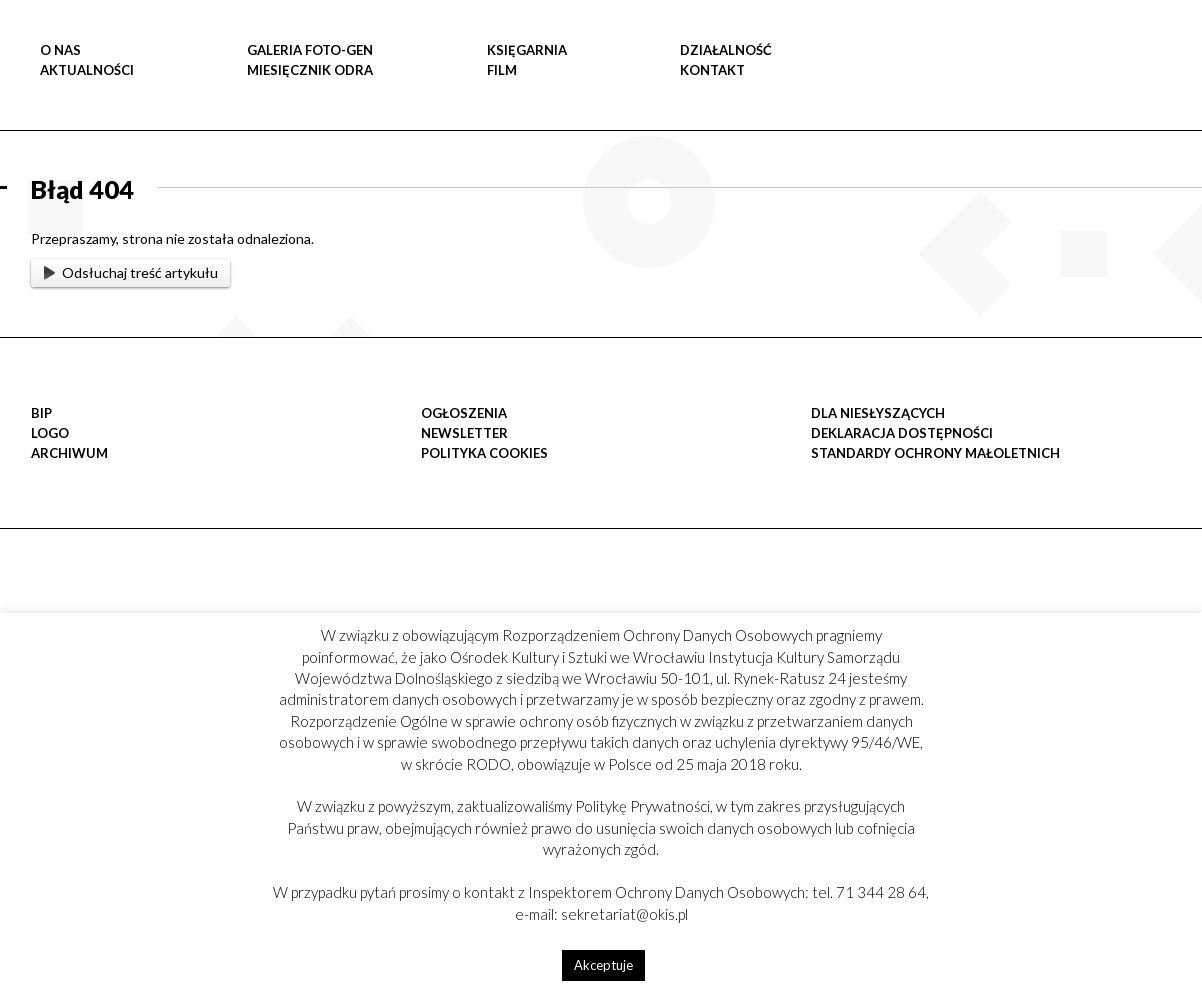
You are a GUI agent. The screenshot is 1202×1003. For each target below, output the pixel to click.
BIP (41, 413)
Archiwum (69, 453)
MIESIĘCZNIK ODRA (310, 70)
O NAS (60, 50)
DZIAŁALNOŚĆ (726, 50)
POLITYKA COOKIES (484, 453)
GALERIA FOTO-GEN (310, 50)
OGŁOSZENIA (464, 413)
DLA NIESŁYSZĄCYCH (878, 413)
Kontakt (712, 70)
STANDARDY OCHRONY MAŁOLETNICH (935, 453)
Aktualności (87, 70)
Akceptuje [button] (603, 965)
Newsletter (464, 433)
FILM (502, 70)
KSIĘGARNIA (527, 50)
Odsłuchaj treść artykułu (131, 272)
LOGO (50, 433)
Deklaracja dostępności (902, 433)
